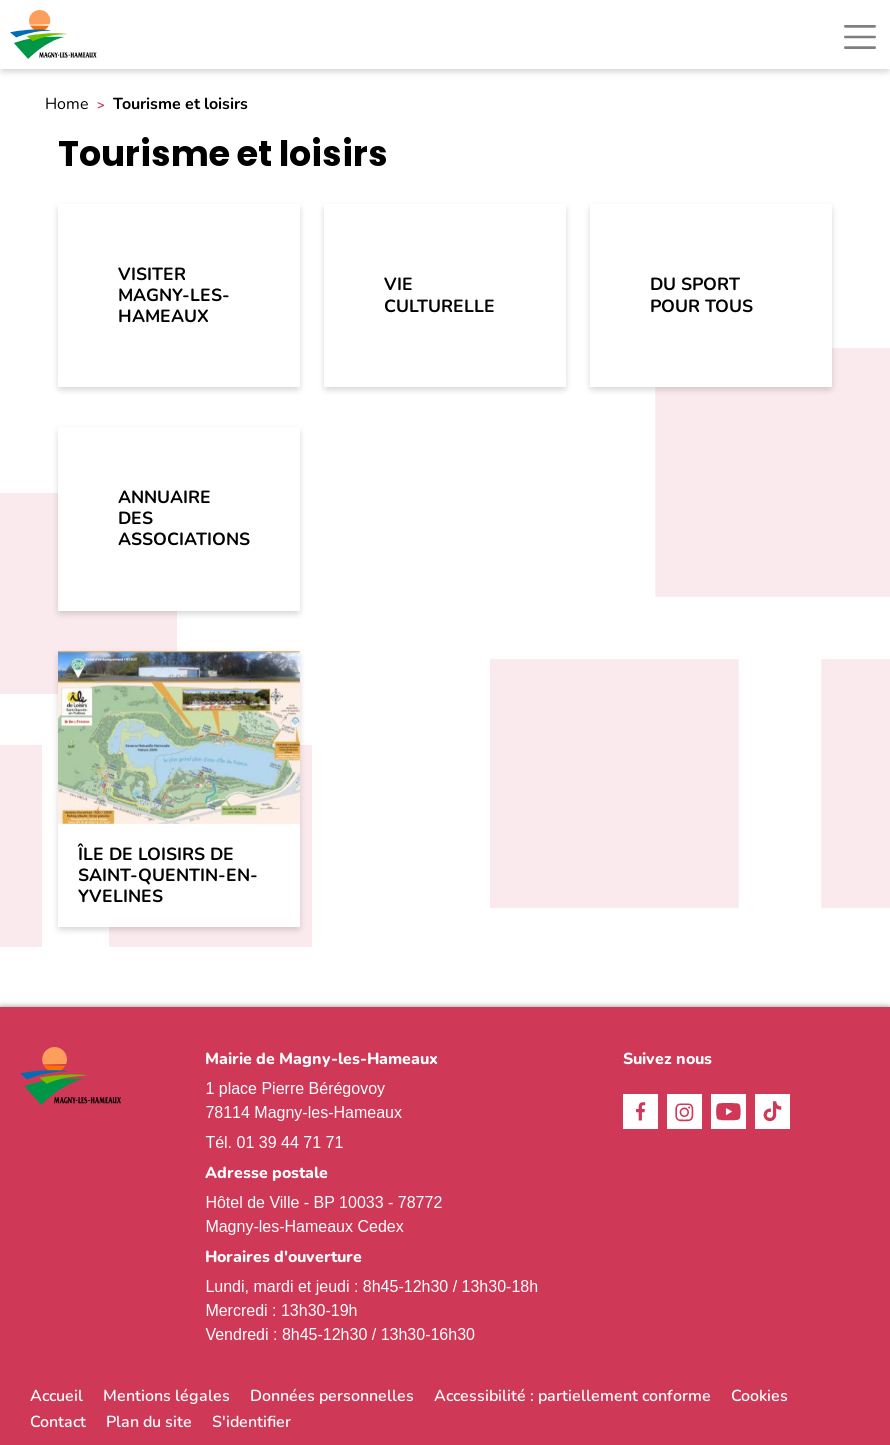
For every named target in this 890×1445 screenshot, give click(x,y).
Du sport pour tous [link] (701, 294)
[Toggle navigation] (860, 37)
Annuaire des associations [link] (184, 518)
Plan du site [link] (149, 1422)
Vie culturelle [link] (439, 294)
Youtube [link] (728, 1111)
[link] (55, 34)
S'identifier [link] (251, 1422)
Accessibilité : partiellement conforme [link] (572, 1396)
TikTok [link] (772, 1111)
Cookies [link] (759, 1396)
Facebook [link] (640, 1111)
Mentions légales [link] (166, 1396)
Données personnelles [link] (332, 1396)
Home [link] (67, 104)
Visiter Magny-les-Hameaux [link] (174, 295)
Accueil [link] (56, 1396)
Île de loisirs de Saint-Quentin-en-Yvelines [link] (168, 875)
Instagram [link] (684, 1111)
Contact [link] (58, 1422)
